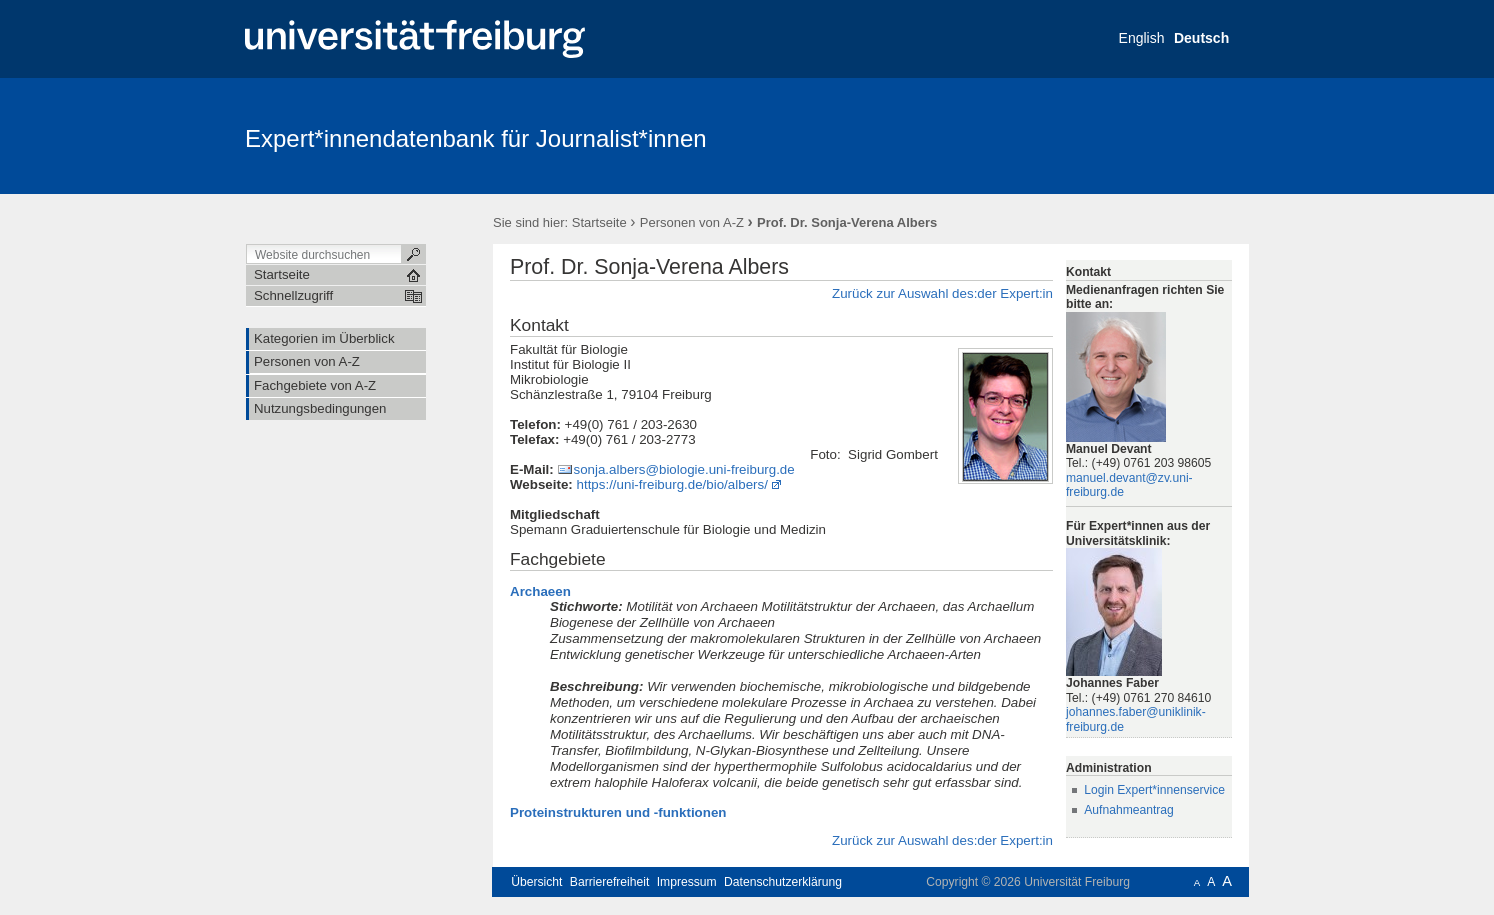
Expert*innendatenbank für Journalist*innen (476, 138)
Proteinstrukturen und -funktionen (618, 812)
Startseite (599, 222)
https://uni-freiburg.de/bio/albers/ (672, 484)
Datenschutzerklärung (783, 882)
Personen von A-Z (692, 222)
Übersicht (536, 882)
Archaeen (540, 591)
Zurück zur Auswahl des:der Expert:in (942, 293)
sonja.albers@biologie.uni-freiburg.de (683, 469)
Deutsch (1201, 38)
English (1142, 38)
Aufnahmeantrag (1129, 810)
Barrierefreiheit (610, 882)
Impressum (687, 882)
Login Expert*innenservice (1154, 790)
